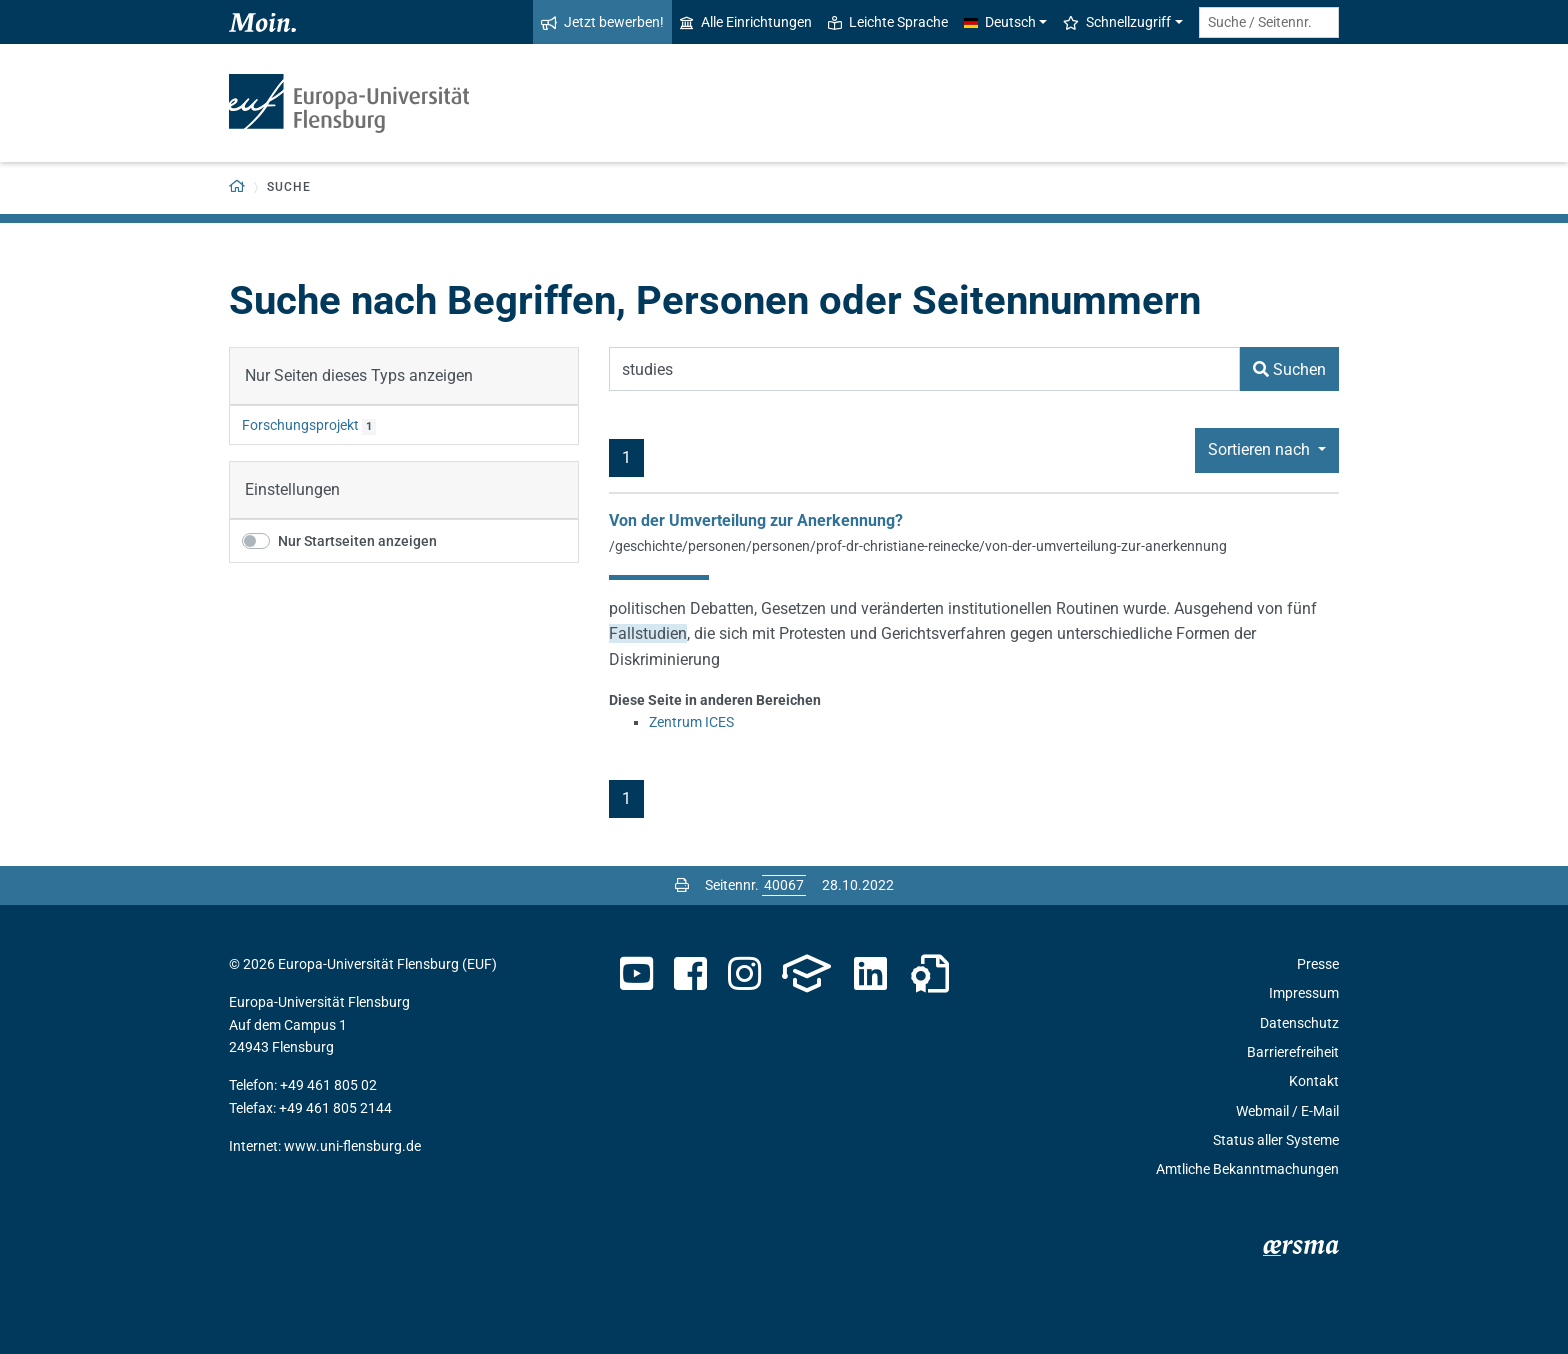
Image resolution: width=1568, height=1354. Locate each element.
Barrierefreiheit (1293, 1052)
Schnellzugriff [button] (1117, 22)
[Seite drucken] (682, 885)
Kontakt (1314, 1081)
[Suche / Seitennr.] (1269, 22)
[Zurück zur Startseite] (237, 187)
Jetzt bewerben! (602, 22)
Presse (1318, 964)
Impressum (1304, 993)
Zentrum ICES (691, 722)
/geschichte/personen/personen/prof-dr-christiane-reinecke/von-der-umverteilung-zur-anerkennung (918, 546)
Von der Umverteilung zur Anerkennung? (756, 520)
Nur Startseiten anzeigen (357, 541)
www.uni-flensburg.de (352, 1146)
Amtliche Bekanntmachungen (1247, 1169)
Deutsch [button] (1000, 22)
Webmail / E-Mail (1287, 1111)
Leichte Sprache (888, 22)
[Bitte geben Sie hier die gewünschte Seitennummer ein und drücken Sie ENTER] (784, 885)
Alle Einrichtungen (746, 22)
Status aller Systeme (1276, 1140)
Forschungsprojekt (300, 425)
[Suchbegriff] (924, 369)
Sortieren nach (1261, 449)
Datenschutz (1299, 1023)
